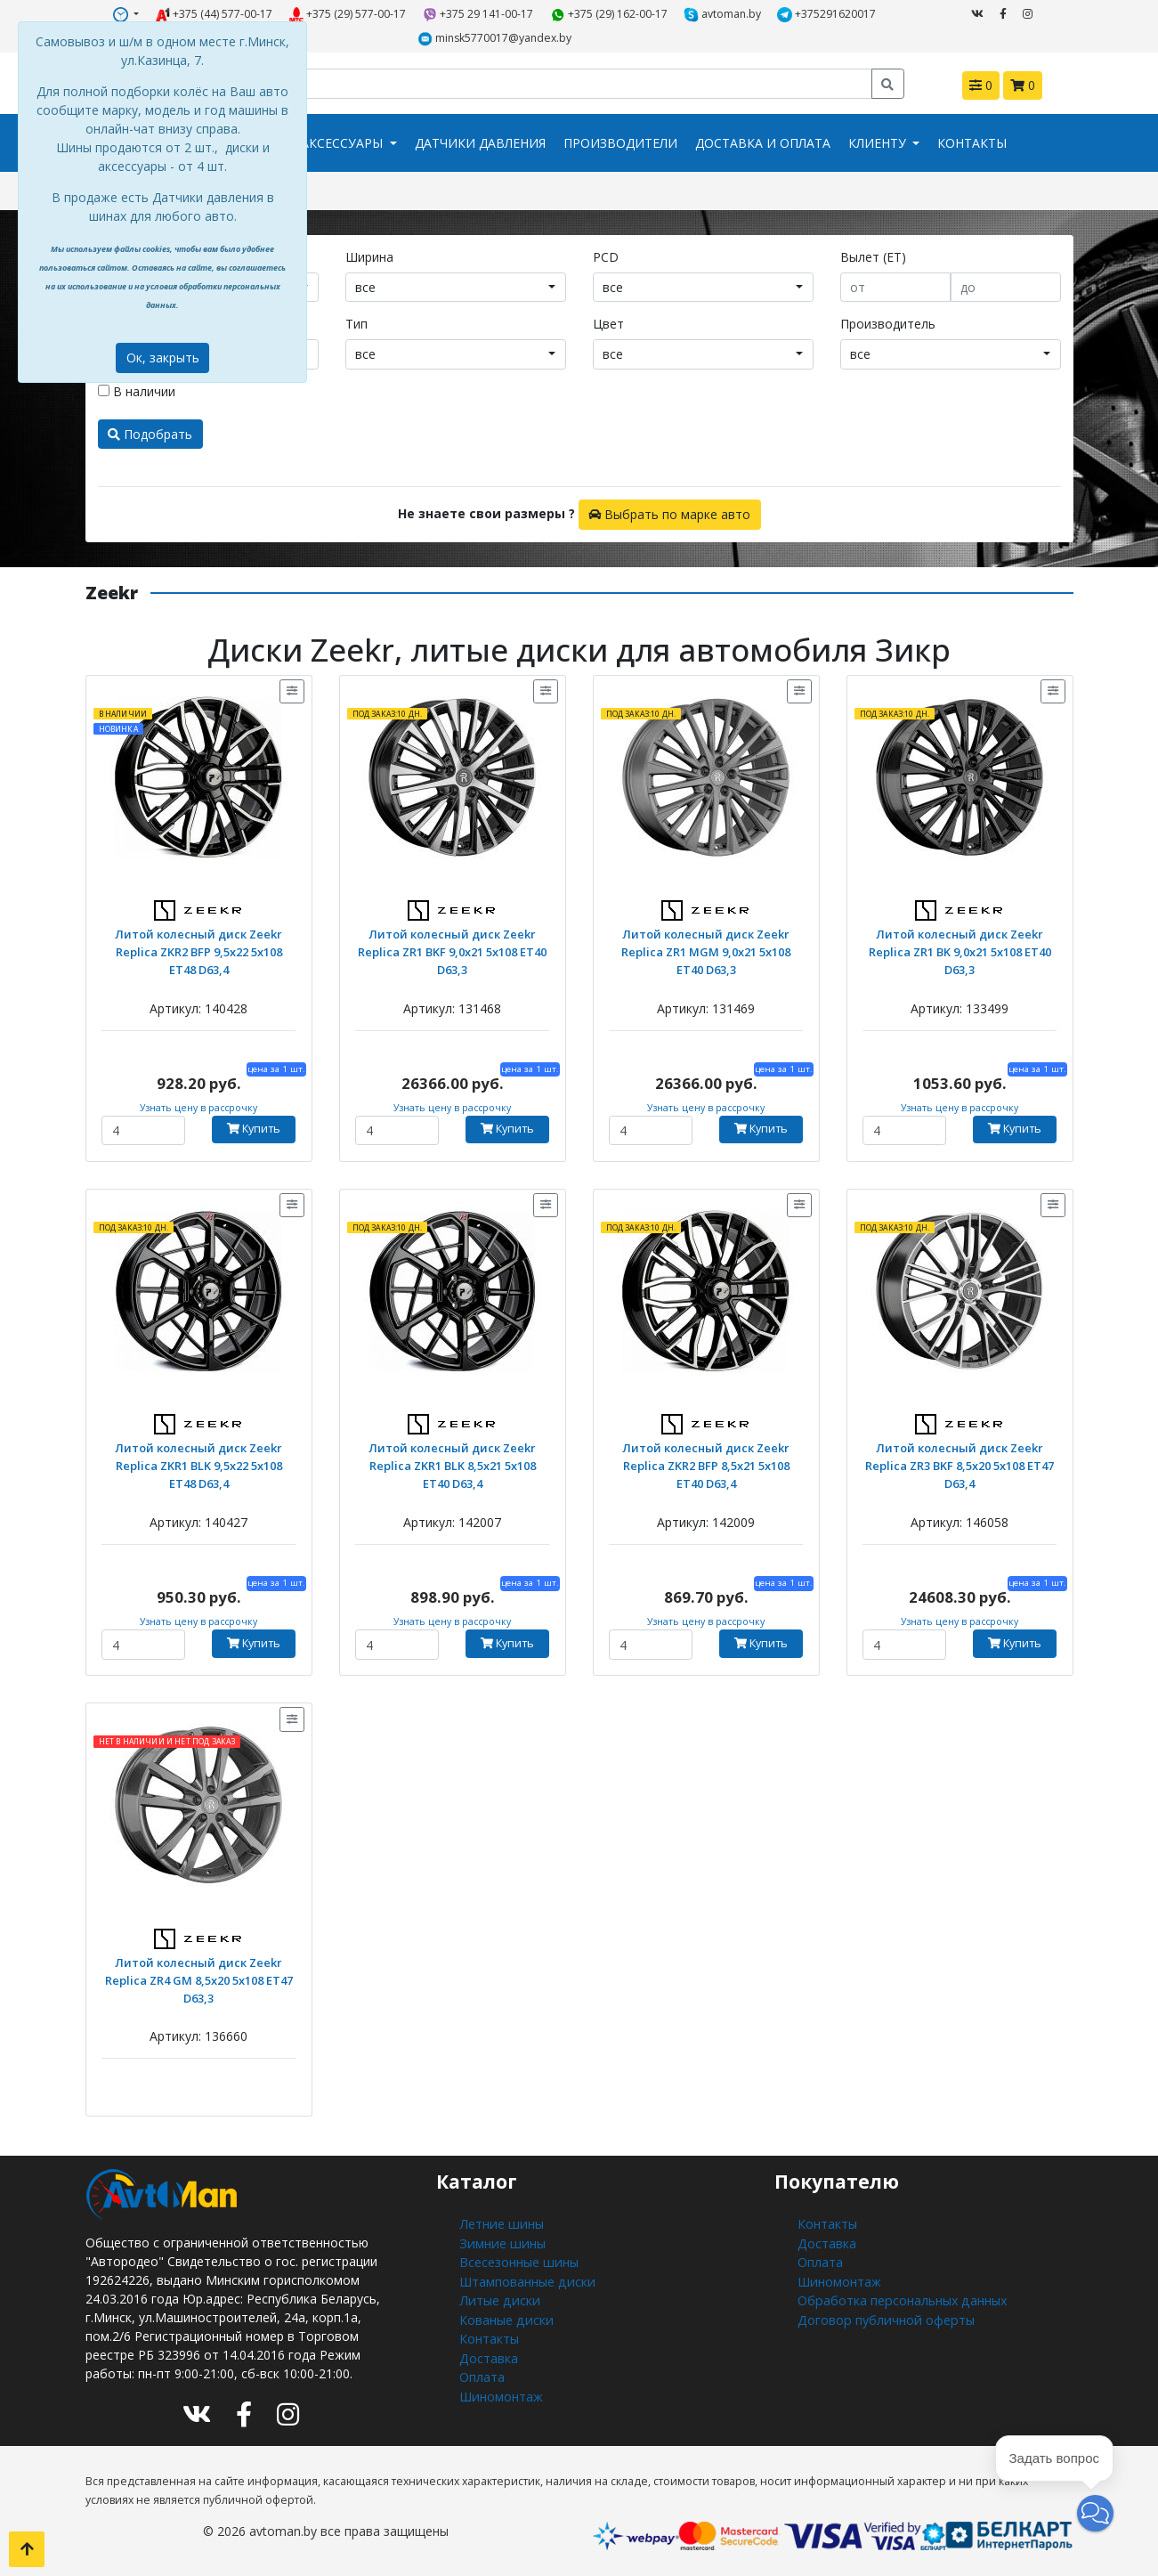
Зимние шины (499, 2241)
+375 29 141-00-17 (478, 14)
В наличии (136, 390)
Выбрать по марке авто (669, 513)
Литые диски (497, 2297)
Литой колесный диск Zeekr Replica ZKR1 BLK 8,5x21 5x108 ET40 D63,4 (452, 1463)
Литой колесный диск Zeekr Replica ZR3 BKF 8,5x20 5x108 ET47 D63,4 (960, 1463)
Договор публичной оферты (884, 2316)
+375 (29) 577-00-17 (347, 14)
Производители (620, 142)
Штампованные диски (525, 2279)
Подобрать (150, 433)
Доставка (488, 2353)
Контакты (972, 142)
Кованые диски (504, 2316)
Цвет (608, 322)
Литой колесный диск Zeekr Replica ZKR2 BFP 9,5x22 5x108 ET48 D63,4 (199, 949)
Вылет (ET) (873, 256)
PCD (606, 256)
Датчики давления (480, 142)
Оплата (482, 2372)
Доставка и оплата (762, 142)
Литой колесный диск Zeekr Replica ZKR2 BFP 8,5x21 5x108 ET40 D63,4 (706, 1463)
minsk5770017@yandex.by (494, 38)
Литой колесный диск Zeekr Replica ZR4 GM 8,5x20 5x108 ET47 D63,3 (199, 1978)
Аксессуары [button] (343, 142)
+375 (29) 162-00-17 (609, 14)
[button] (1095, 2513)
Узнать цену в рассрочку (199, 1107)
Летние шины (499, 2222)
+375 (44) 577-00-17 (214, 14)
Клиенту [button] (879, 142)
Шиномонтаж (500, 2391)
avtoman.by (723, 14)
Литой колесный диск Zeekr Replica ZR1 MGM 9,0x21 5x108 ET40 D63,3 (706, 949)
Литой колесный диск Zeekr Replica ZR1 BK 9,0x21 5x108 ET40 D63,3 (959, 949)
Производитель (887, 322)
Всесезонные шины (517, 2260)
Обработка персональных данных (900, 2297)
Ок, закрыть (162, 357)
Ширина (369, 256)
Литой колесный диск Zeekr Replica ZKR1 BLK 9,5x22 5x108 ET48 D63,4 (198, 1463)
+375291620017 (827, 14)
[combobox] (455, 287)
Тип (356, 322)
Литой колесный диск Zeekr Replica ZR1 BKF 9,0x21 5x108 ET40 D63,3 (453, 949)
